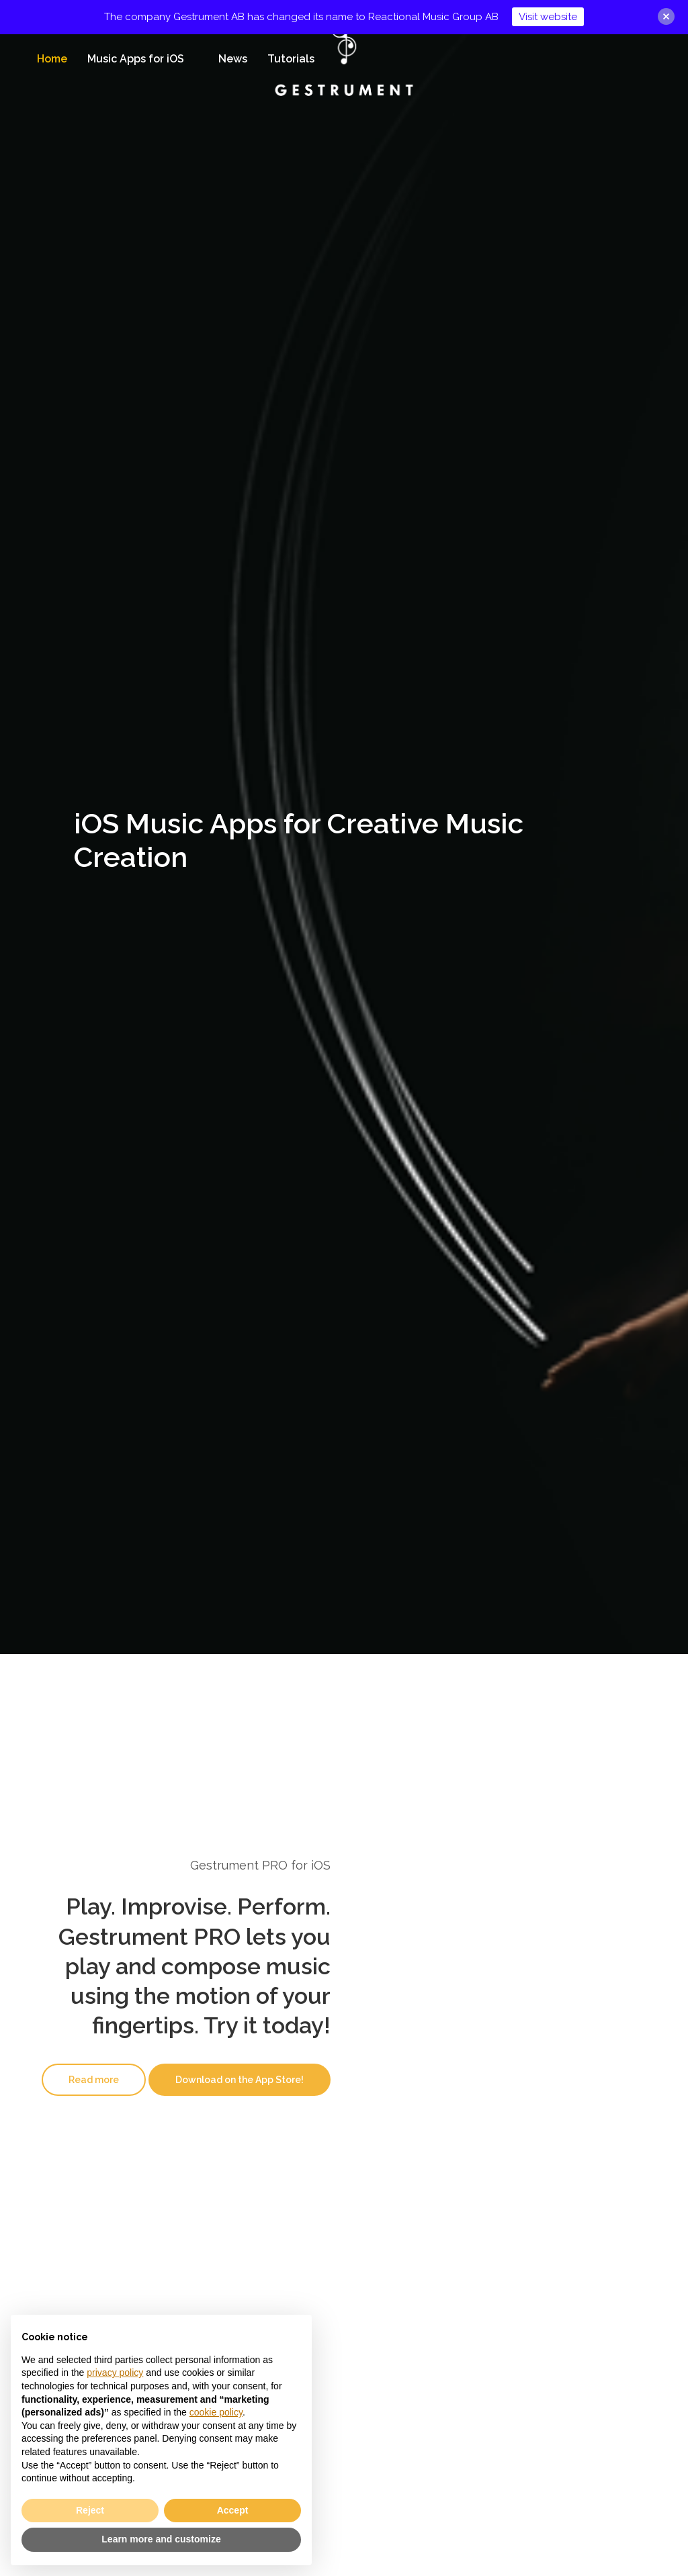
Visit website (548, 17)
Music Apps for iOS (135, 58)
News (232, 58)
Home (52, 58)
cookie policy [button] (216, 2412)
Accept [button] (233, 2510)
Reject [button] (90, 2510)
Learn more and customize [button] (160, 2539)
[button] (94, 2080)
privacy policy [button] (115, 2372)
